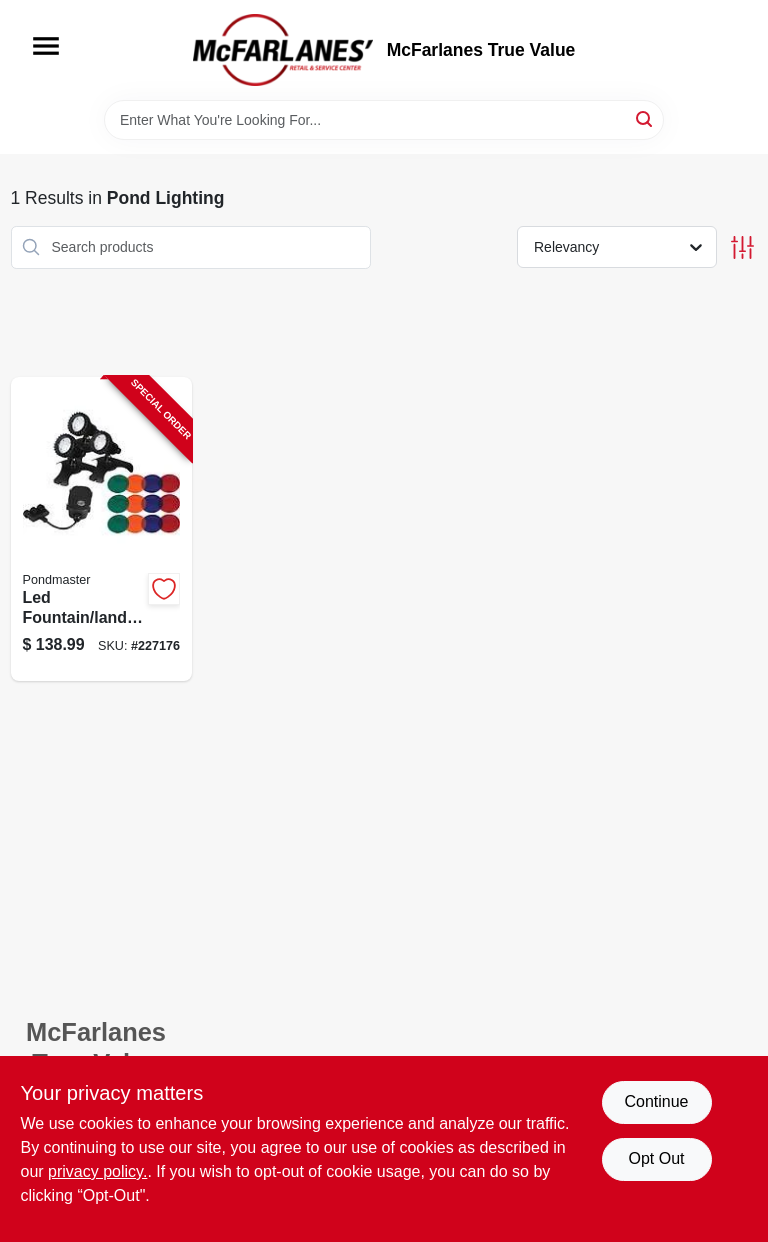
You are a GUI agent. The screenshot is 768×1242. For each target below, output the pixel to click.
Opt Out (656, 1158)
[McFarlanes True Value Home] (283, 50)
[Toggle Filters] (742, 247)
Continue (656, 1101)
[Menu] (46, 46)
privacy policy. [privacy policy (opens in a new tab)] (97, 1171)
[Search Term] (384, 120)
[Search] (645, 118)
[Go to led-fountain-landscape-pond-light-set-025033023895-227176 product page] (102, 529)
